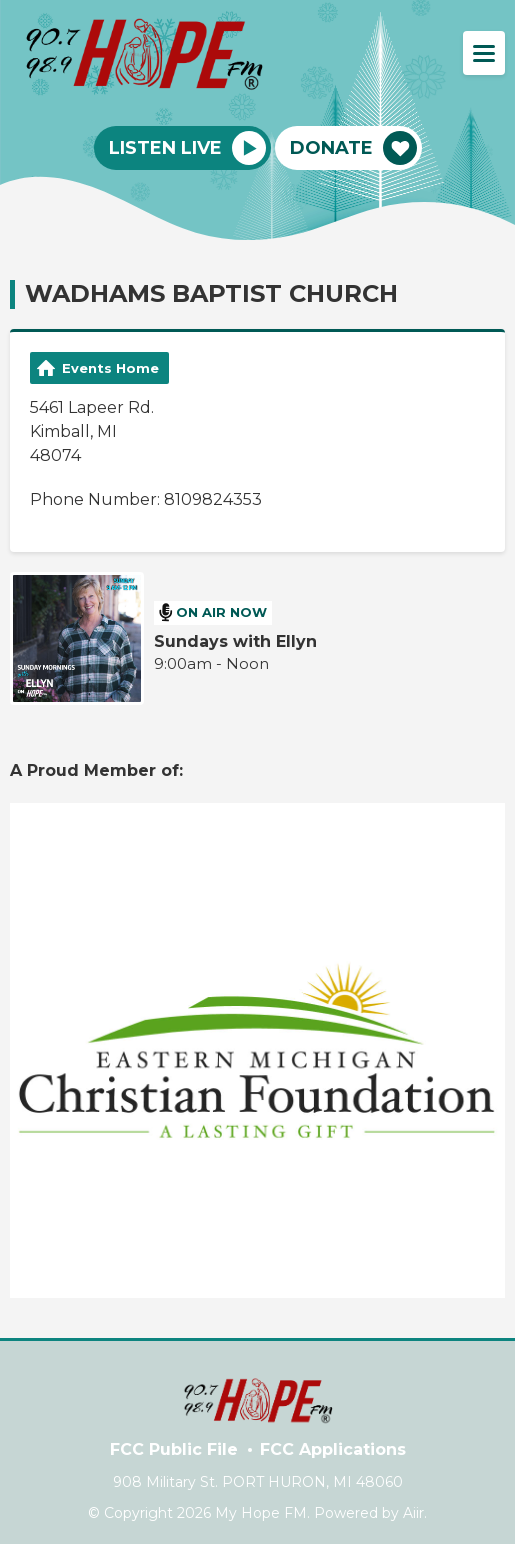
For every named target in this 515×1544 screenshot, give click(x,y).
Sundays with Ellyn (235, 641)
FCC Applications (333, 1449)
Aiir (413, 1513)
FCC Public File (174, 1449)
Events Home (110, 368)
